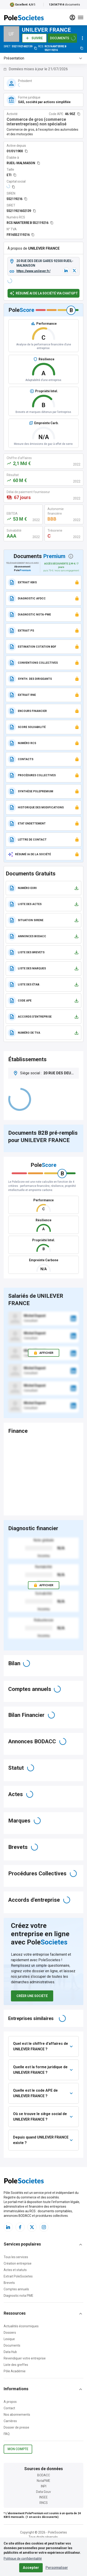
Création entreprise (18, 2263)
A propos (10, 2402)
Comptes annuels (16, 2289)
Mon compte (18, 2449)
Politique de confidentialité (23, 2558)
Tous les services (16, 2257)
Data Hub (10, 2352)
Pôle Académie (15, 2371)
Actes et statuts (15, 2270)
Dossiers (10, 2332)
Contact (9, 2408)
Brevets (9, 2283)
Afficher (43, 1352)
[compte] (72, 17)
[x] (74, 270)
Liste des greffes (16, 2365)
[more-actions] (82, 38)
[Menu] (80, 17)
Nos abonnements (17, 2414)
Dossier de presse (16, 2427)
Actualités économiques (21, 2326)
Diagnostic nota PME (18, 2295)
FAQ (7, 2434)
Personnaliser (56, 2567)
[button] (43, 58)
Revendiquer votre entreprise (25, 2358)
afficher (43, 1585)
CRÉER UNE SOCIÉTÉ (32, 1996)
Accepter (31, 2567)
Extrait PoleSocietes (18, 2276)
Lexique (9, 2339)
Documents (12, 2345)
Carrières (10, 2421)
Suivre (34, 38)
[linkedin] (66, 270)
